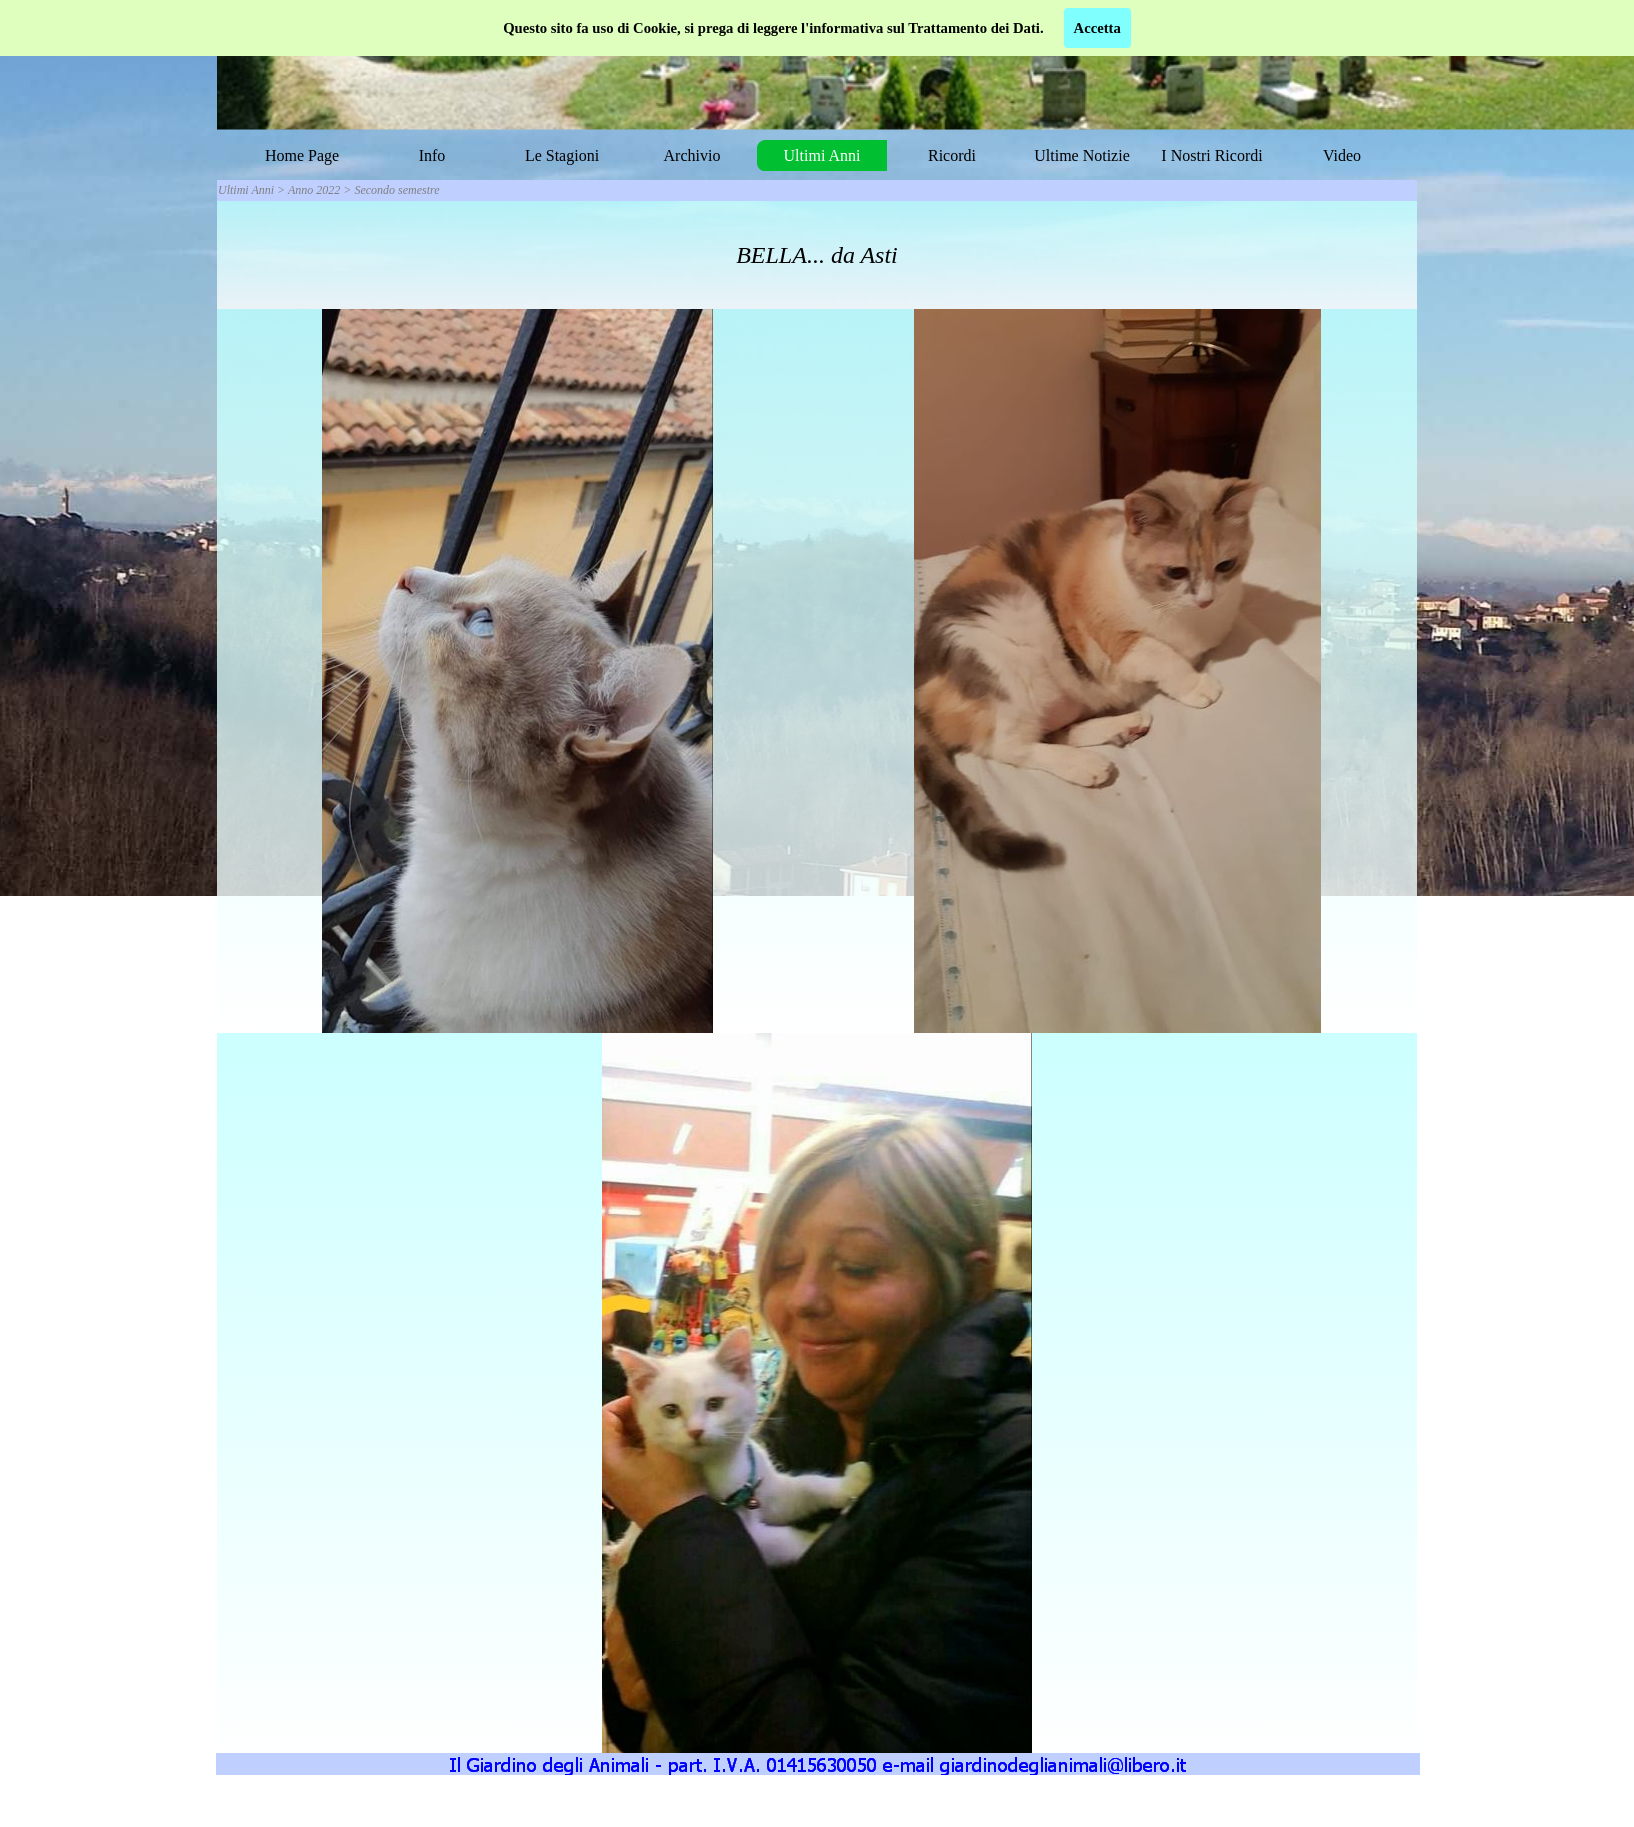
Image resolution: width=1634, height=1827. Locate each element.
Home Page (302, 155)
